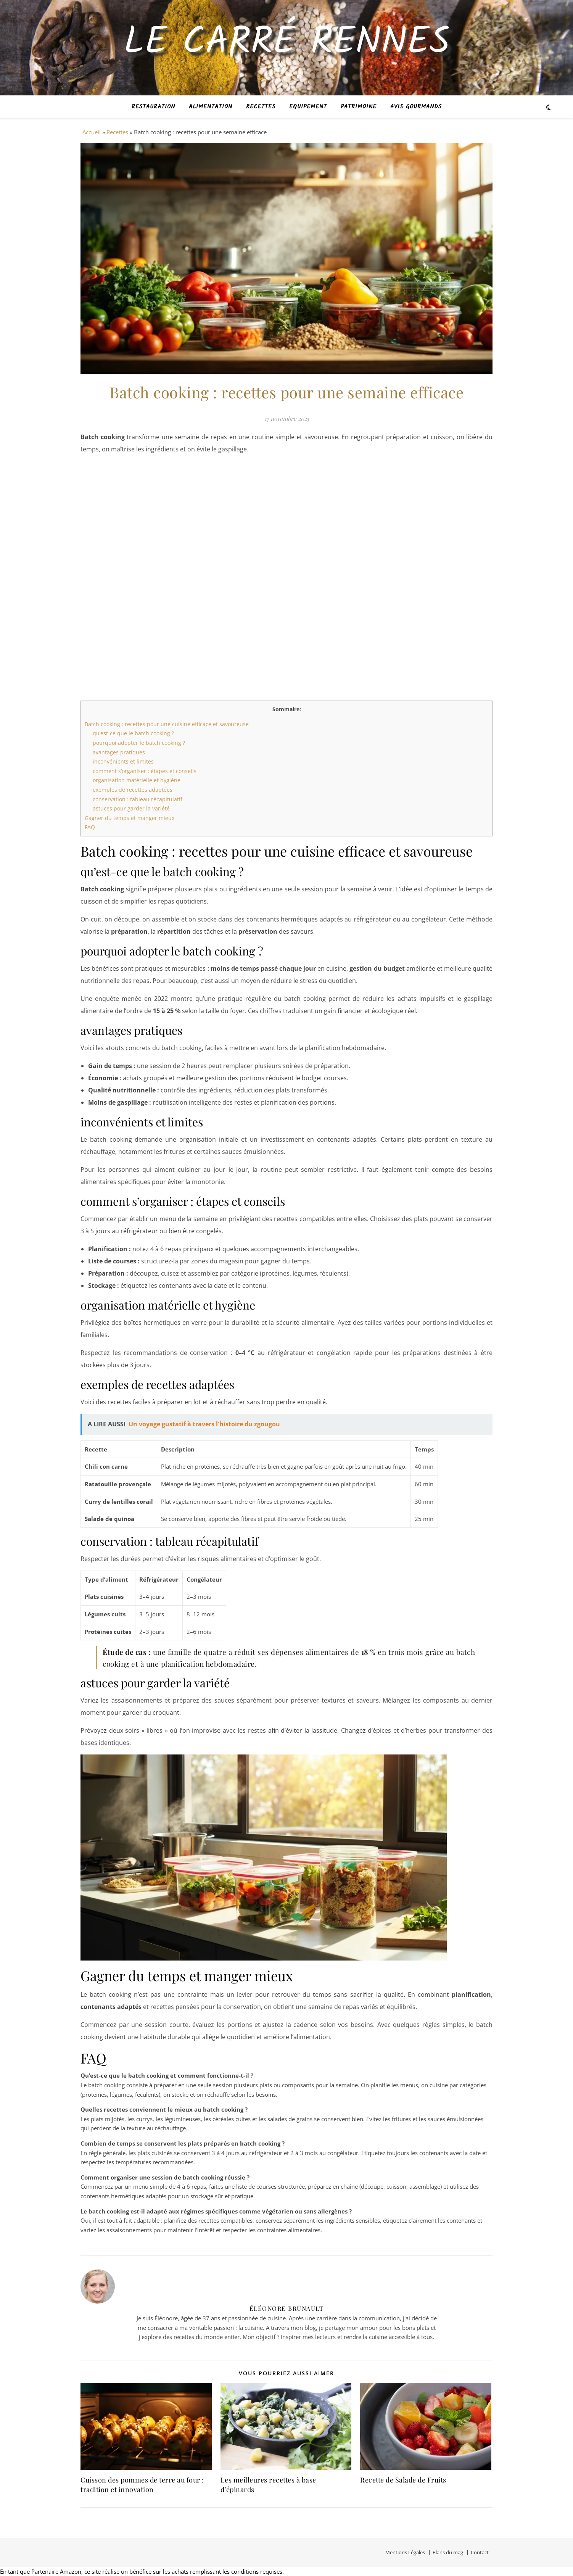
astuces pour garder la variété (131, 808)
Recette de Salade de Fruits (403, 2479)
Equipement (308, 106)
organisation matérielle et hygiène (136, 780)
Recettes (260, 106)
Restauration (153, 106)
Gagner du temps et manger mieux (129, 818)
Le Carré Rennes (287, 43)
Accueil (91, 132)
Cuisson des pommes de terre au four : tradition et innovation (142, 2484)
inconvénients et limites (123, 761)
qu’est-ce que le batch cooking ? (133, 733)
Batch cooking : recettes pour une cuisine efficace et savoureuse (167, 724)
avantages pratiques (119, 752)
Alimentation (210, 106)
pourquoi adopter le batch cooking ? (139, 742)
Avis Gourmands (416, 106)
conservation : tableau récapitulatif (137, 799)
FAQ (90, 827)
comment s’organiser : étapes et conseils (144, 771)
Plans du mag (448, 2552)
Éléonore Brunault (286, 2308)
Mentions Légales (405, 2552)
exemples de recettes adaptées (132, 789)
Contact (480, 2552)
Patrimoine (359, 106)
